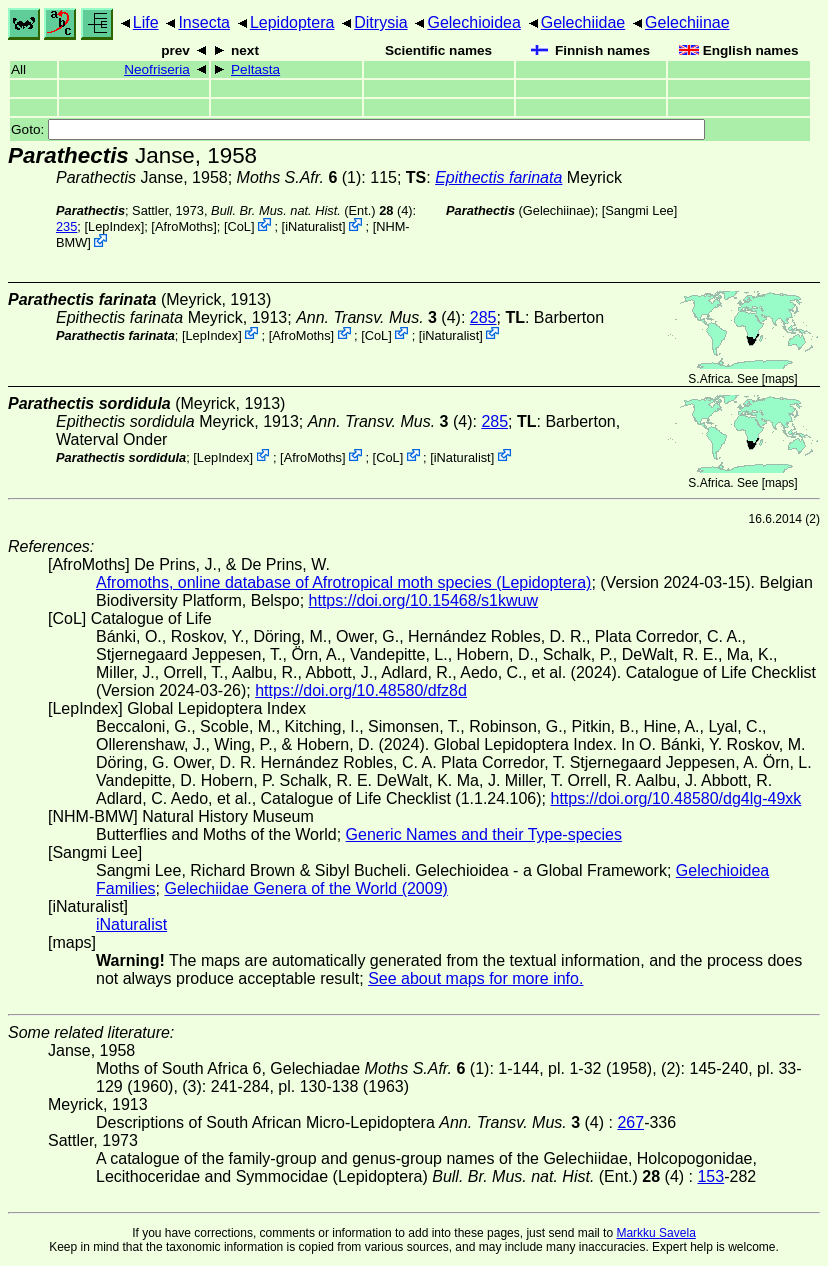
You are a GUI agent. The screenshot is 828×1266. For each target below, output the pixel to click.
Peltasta (255, 69)
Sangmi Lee (639, 210)
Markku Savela (655, 1233)
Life (146, 22)
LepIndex (114, 226)
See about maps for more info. (475, 978)
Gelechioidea (473, 22)
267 (630, 1122)
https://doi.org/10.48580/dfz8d (361, 690)
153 (710, 1176)
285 (483, 317)
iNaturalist (313, 226)
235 (66, 226)
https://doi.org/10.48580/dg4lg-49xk (675, 798)
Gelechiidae (583, 22)
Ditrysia (380, 22)
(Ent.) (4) (312, 210)
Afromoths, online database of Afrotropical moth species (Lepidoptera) (343, 582)
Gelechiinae (687, 22)
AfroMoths (184, 226)
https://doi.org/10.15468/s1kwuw (423, 600)
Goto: (358, 129)
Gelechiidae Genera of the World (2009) (305, 888)
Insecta (204, 22)
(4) (378, 317)
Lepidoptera (292, 22)
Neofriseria (157, 69)
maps (779, 379)
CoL (238, 226)
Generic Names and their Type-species (484, 834)
